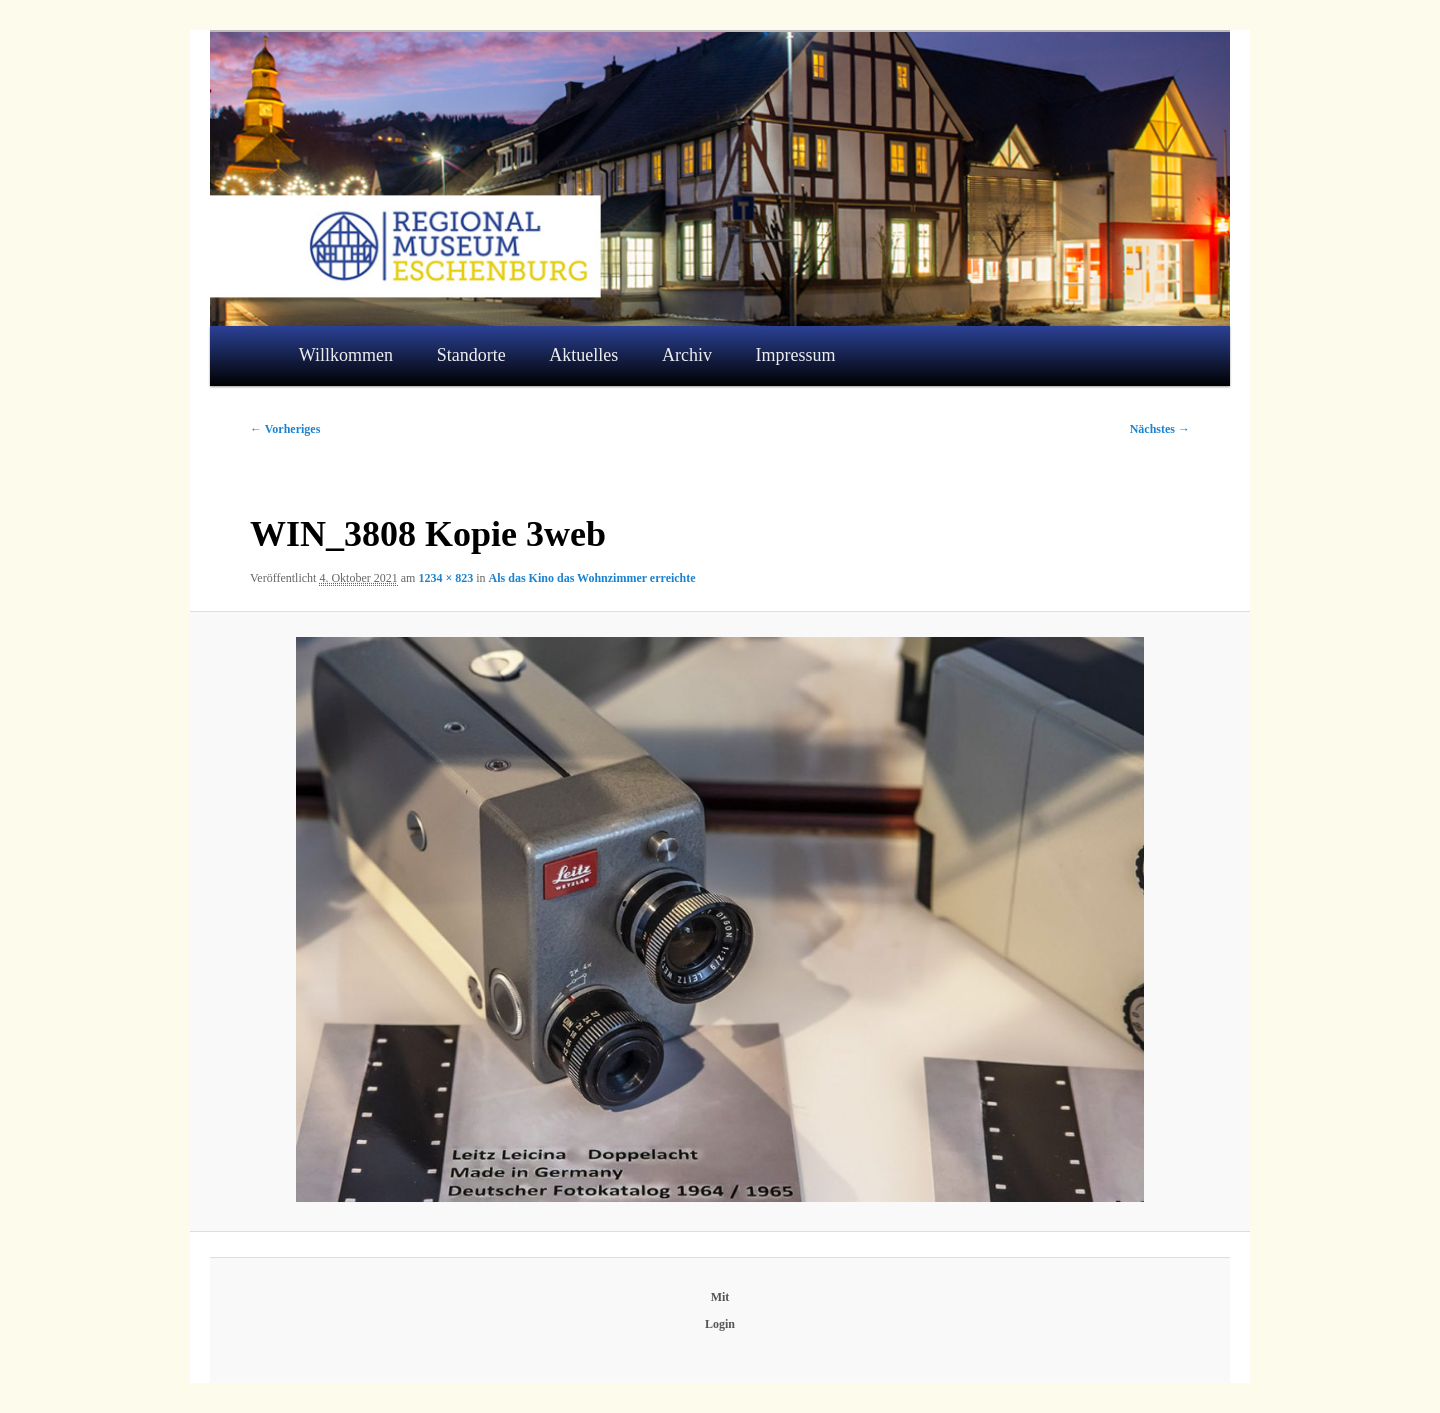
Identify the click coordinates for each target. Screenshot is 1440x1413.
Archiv (687, 355)
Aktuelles (583, 355)
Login (720, 1324)
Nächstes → (1160, 429)
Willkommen (346, 355)
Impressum (796, 355)
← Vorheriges (285, 429)
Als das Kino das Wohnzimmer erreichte (592, 578)
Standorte (471, 355)
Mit (720, 1297)
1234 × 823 (445, 578)
